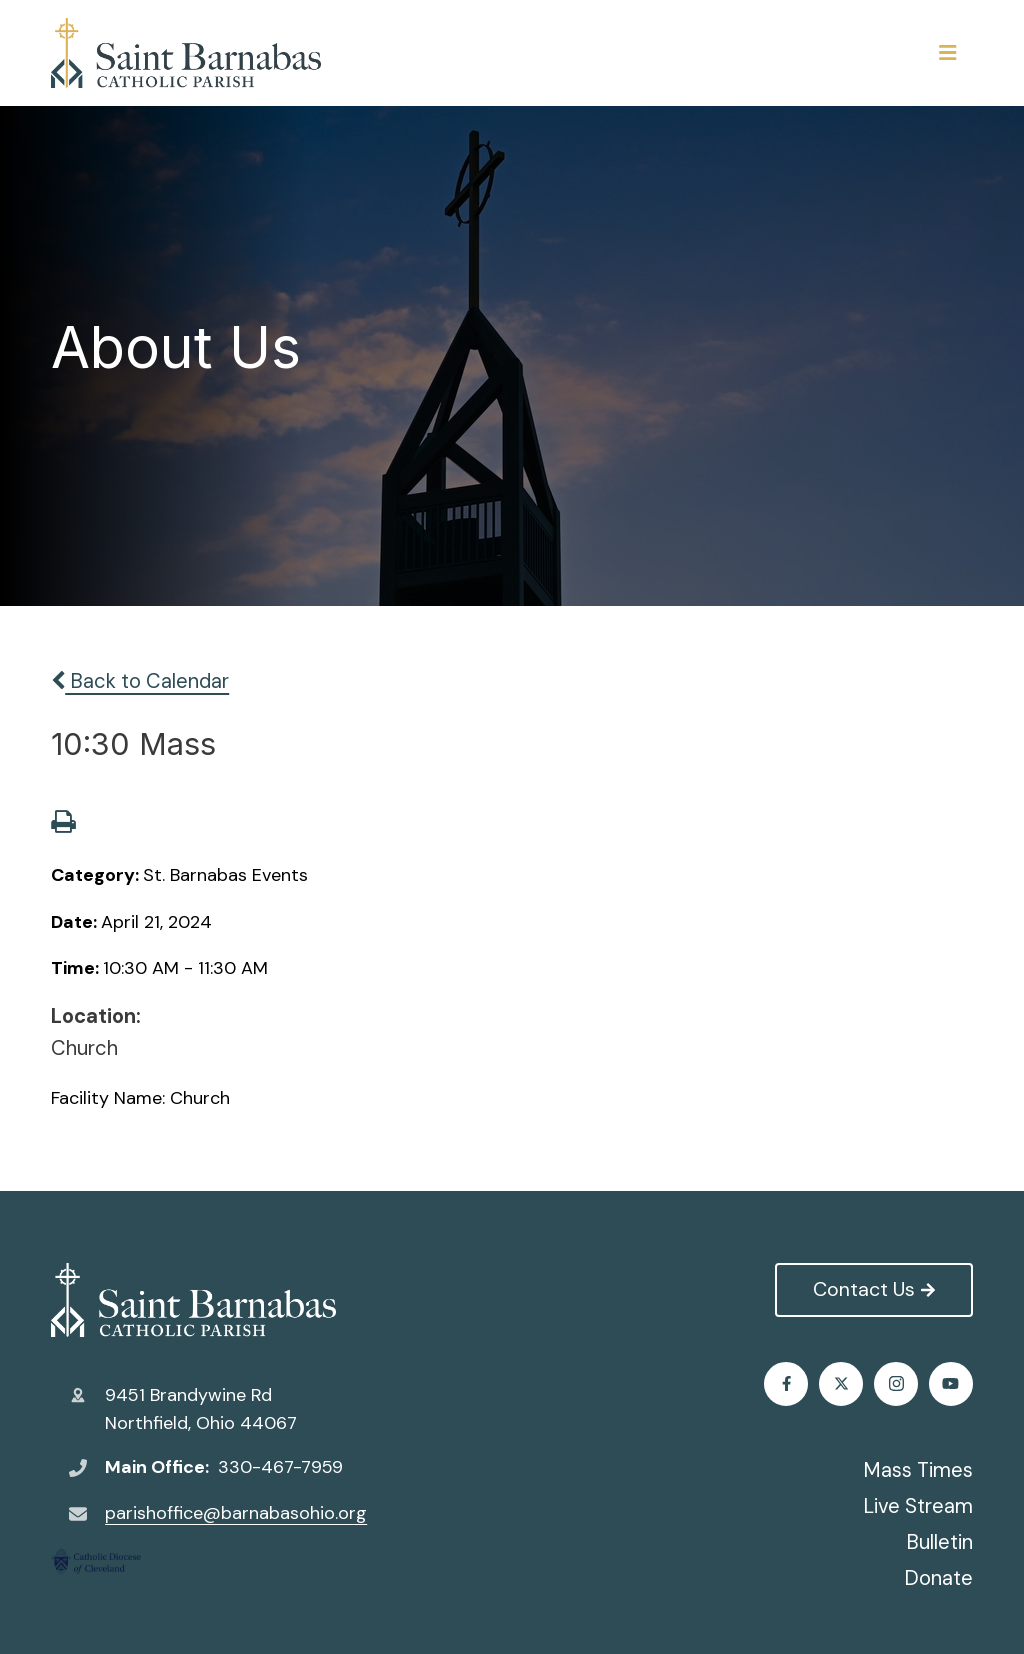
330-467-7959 (280, 1467)
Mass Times (918, 1470)
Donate (938, 1578)
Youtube (950, 1383)
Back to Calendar (140, 681)
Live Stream (918, 1506)
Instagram (896, 1383)
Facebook (786, 1383)
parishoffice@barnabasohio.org (236, 1513)
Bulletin (939, 1542)
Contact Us (873, 1289)
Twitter (841, 1383)
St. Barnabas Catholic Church (193, 1300)
